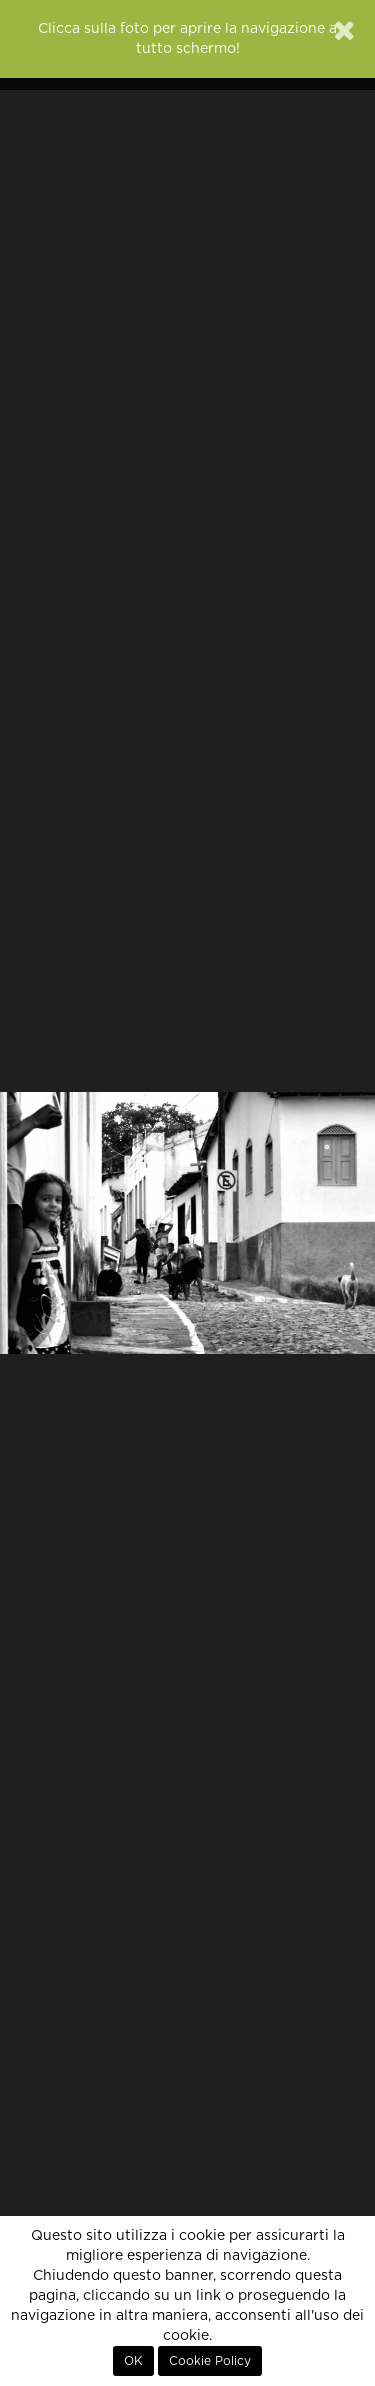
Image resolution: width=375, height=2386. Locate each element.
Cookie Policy (210, 2361)
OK (133, 2361)
